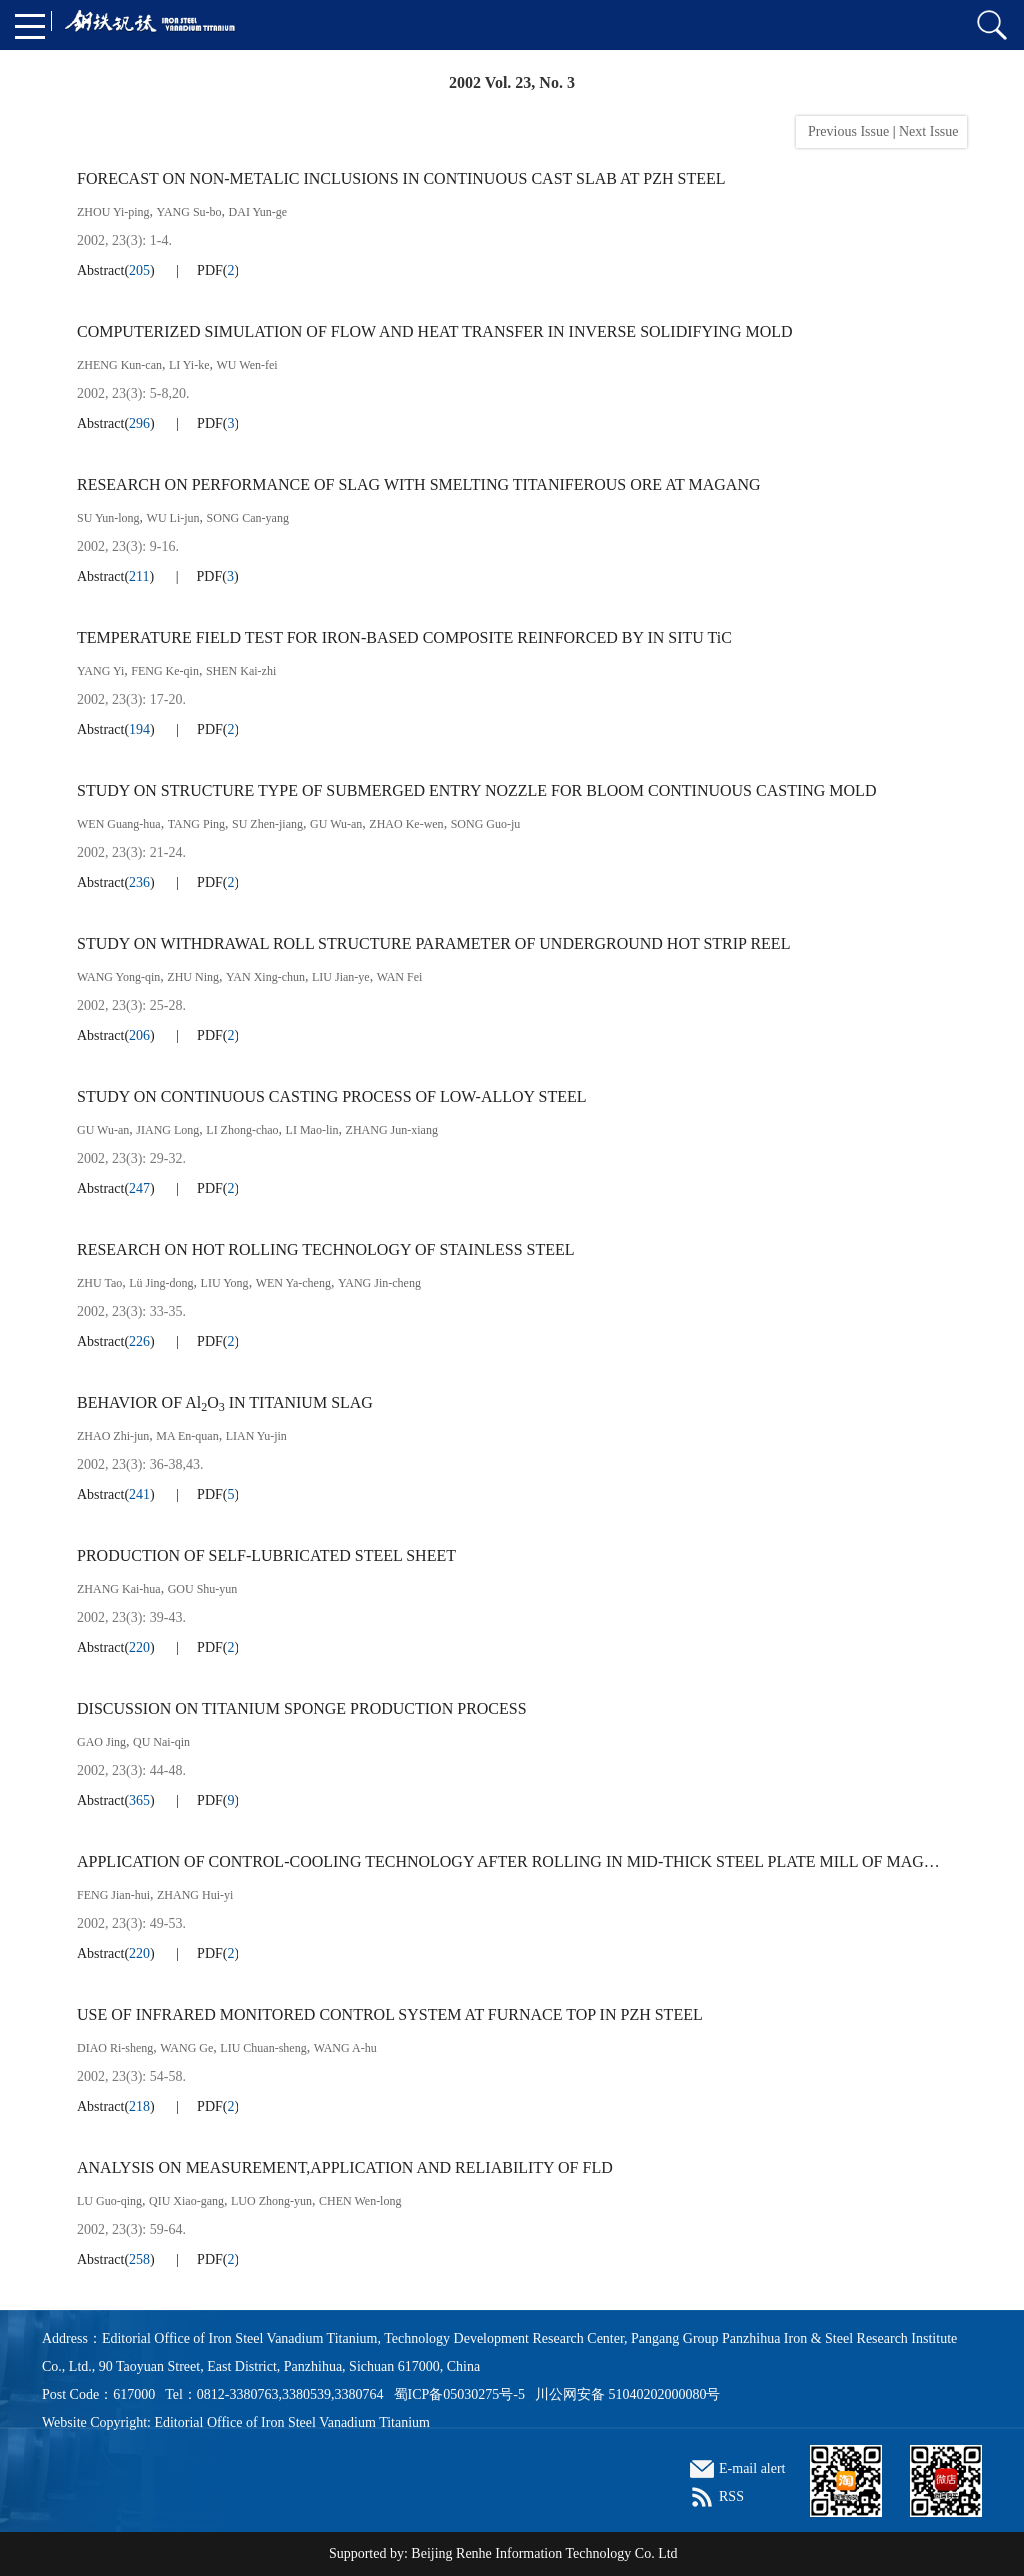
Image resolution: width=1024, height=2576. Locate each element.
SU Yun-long (108, 518)
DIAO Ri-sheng (115, 2048)
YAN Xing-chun (265, 977)
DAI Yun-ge (258, 212)
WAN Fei (400, 977)
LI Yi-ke (189, 365)
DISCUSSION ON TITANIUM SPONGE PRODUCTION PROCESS (302, 1708)
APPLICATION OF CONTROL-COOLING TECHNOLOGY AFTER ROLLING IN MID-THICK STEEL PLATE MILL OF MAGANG (512, 1861)
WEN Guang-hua (119, 824)
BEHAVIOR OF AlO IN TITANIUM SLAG (225, 1404)
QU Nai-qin (161, 1742)
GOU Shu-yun (203, 1589)
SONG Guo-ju (486, 824)
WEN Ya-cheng (293, 1283)
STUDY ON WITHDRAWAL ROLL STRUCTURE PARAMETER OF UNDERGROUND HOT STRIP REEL (433, 943)
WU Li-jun (173, 518)
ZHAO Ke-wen (406, 824)
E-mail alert (752, 2468)
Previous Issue (845, 131)
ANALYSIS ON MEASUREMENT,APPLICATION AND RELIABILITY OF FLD (345, 2167)
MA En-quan (187, 1436)
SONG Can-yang (248, 518)
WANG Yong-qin (118, 977)
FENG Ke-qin (165, 671)
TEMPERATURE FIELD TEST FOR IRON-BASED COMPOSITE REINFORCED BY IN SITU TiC (404, 637)
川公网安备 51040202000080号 (628, 2394)
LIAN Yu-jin (256, 1436)
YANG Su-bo (189, 212)
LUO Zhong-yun (271, 2201)
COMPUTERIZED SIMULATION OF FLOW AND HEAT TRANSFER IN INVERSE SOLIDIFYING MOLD (435, 331)
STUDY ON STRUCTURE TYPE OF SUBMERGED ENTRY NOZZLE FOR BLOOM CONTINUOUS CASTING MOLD (476, 790)
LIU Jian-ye (341, 977)
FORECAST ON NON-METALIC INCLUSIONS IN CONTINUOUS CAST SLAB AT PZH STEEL (401, 178)
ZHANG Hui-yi (195, 1895)
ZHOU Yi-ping (113, 212)
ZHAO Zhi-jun (113, 1436)
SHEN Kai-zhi (241, 671)
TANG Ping (196, 824)
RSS (731, 2496)
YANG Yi (100, 671)
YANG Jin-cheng (379, 1283)
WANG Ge (186, 2048)
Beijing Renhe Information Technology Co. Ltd (544, 2553)
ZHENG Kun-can (119, 365)
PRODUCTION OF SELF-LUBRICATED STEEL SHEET (266, 1555)
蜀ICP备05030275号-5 (459, 2394)
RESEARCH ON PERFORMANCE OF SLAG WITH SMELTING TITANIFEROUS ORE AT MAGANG (419, 484)
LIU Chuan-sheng (263, 2048)
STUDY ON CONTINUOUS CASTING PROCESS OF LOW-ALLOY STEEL (332, 1096)
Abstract (100, 270)
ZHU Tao (99, 1283)
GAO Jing (101, 1742)
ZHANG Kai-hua (119, 1589)
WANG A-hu (345, 2048)
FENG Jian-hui (113, 1895)
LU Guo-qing (109, 2201)
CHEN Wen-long (360, 2201)
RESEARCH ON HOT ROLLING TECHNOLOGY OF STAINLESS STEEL (326, 1249)
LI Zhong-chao (242, 1130)
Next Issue (930, 131)
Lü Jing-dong (161, 1283)
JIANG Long (167, 1130)
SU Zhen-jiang (267, 824)
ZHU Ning (193, 977)
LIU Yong (225, 1283)
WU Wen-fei (247, 365)
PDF (210, 270)
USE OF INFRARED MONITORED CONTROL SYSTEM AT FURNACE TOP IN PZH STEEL (390, 2014)
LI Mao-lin (312, 1130)
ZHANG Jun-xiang (392, 1130)
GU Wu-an (336, 824)
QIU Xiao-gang (186, 2201)
